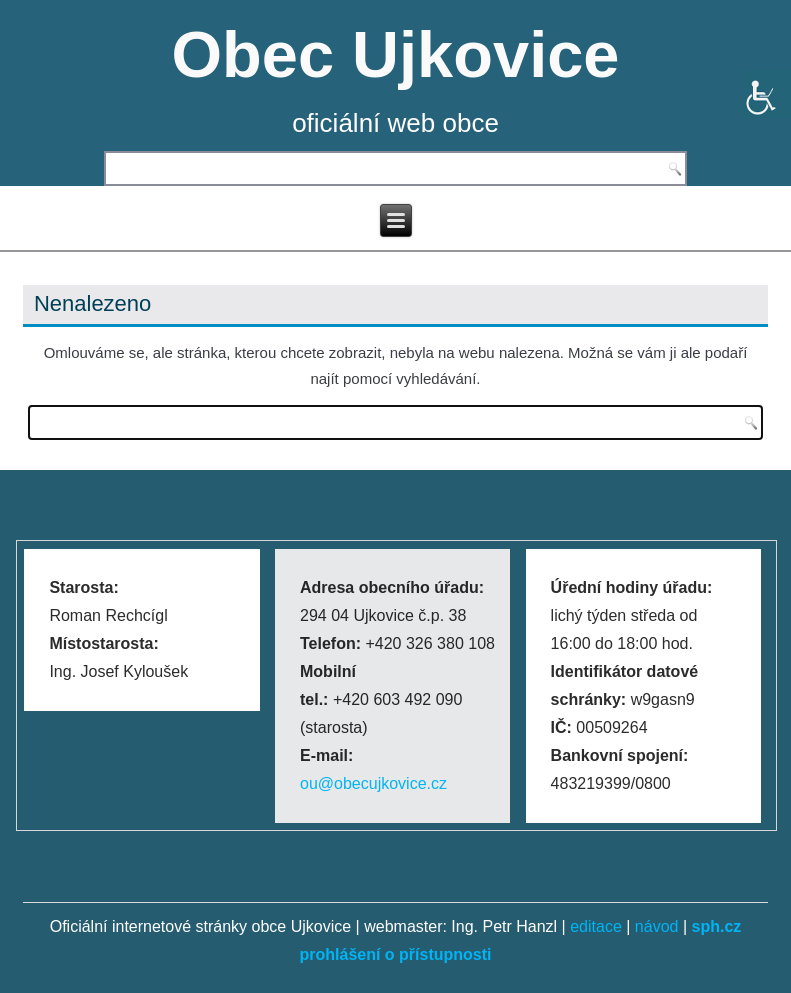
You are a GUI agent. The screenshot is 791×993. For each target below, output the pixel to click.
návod (657, 926)
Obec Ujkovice (396, 54)
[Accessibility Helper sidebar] (767, 94)
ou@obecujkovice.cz (373, 783)
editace (596, 926)
